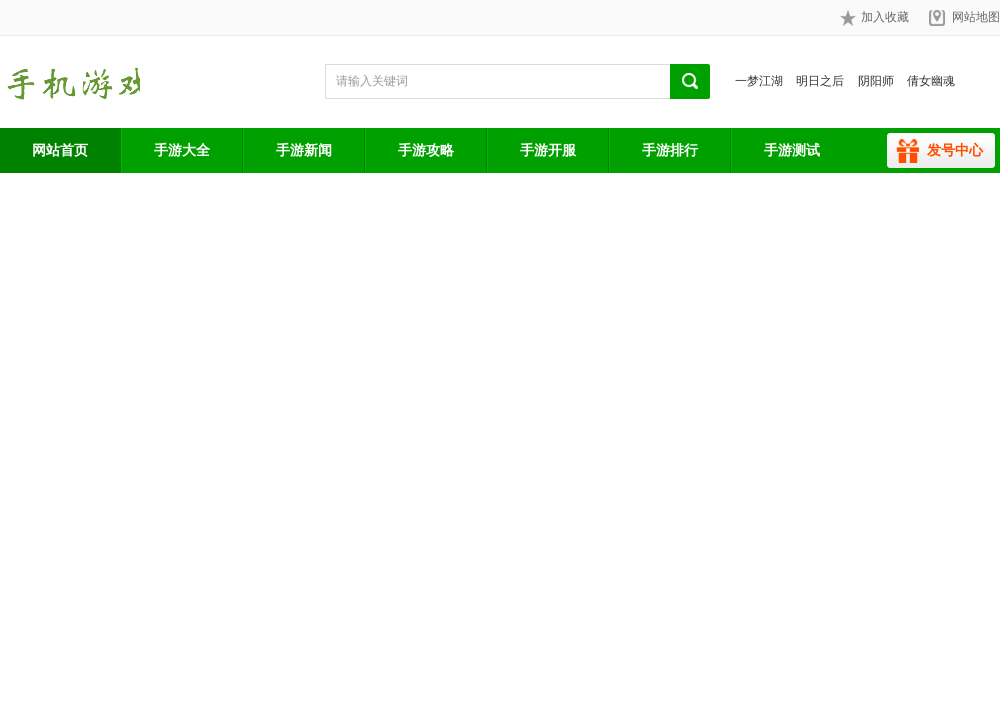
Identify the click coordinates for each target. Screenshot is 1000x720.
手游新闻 (304, 150)
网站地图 (976, 17)
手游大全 (182, 150)
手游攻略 (426, 150)
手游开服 (548, 150)
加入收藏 (874, 18)
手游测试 (792, 150)
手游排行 (670, 150)
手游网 (70, 82)
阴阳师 (876, 81)
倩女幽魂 (931, 81)
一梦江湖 (759, 81)
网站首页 (60, 150)
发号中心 (955, 150)
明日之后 (820, 81)
